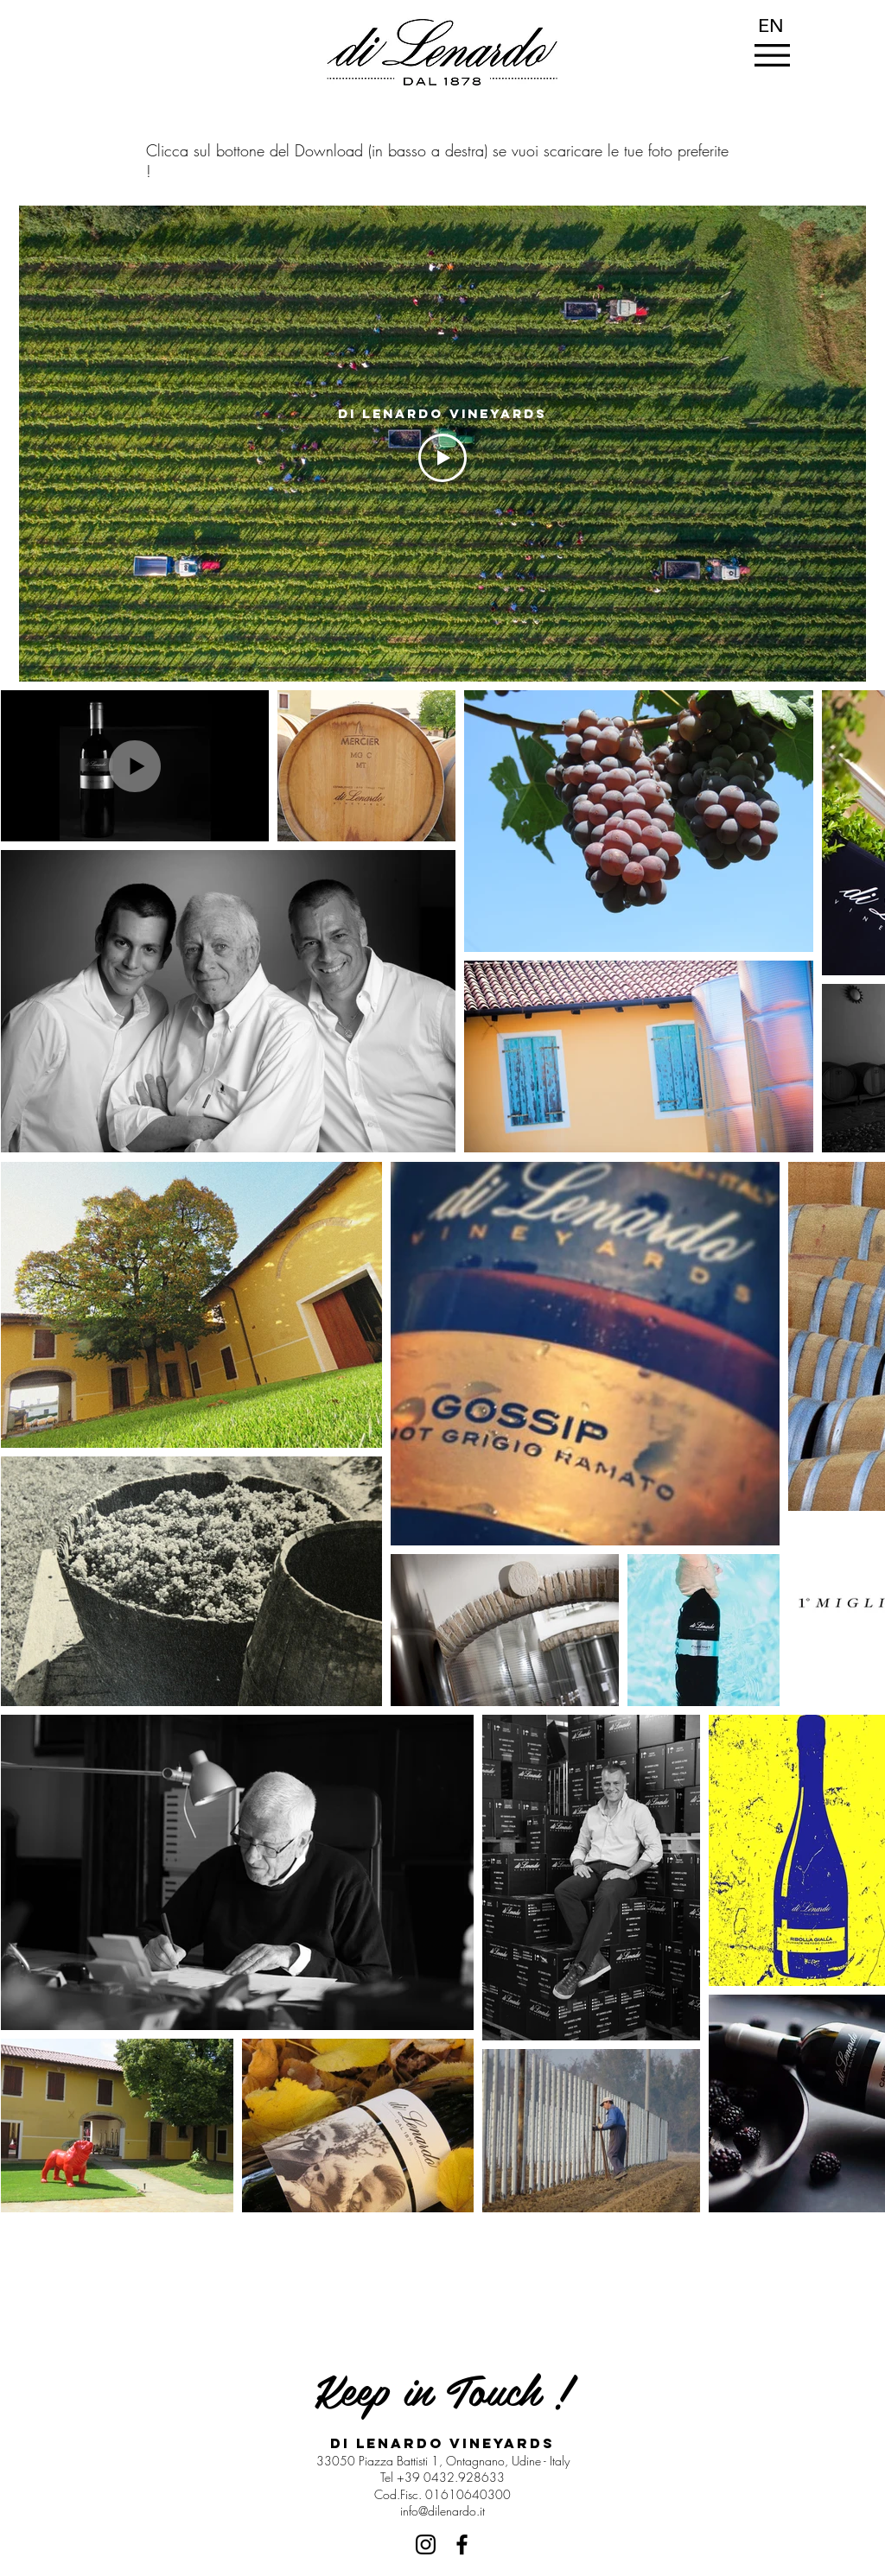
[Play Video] (442, 458)
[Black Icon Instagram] (425, 2544)
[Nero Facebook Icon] (462, 2544)
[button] (772, 55)
